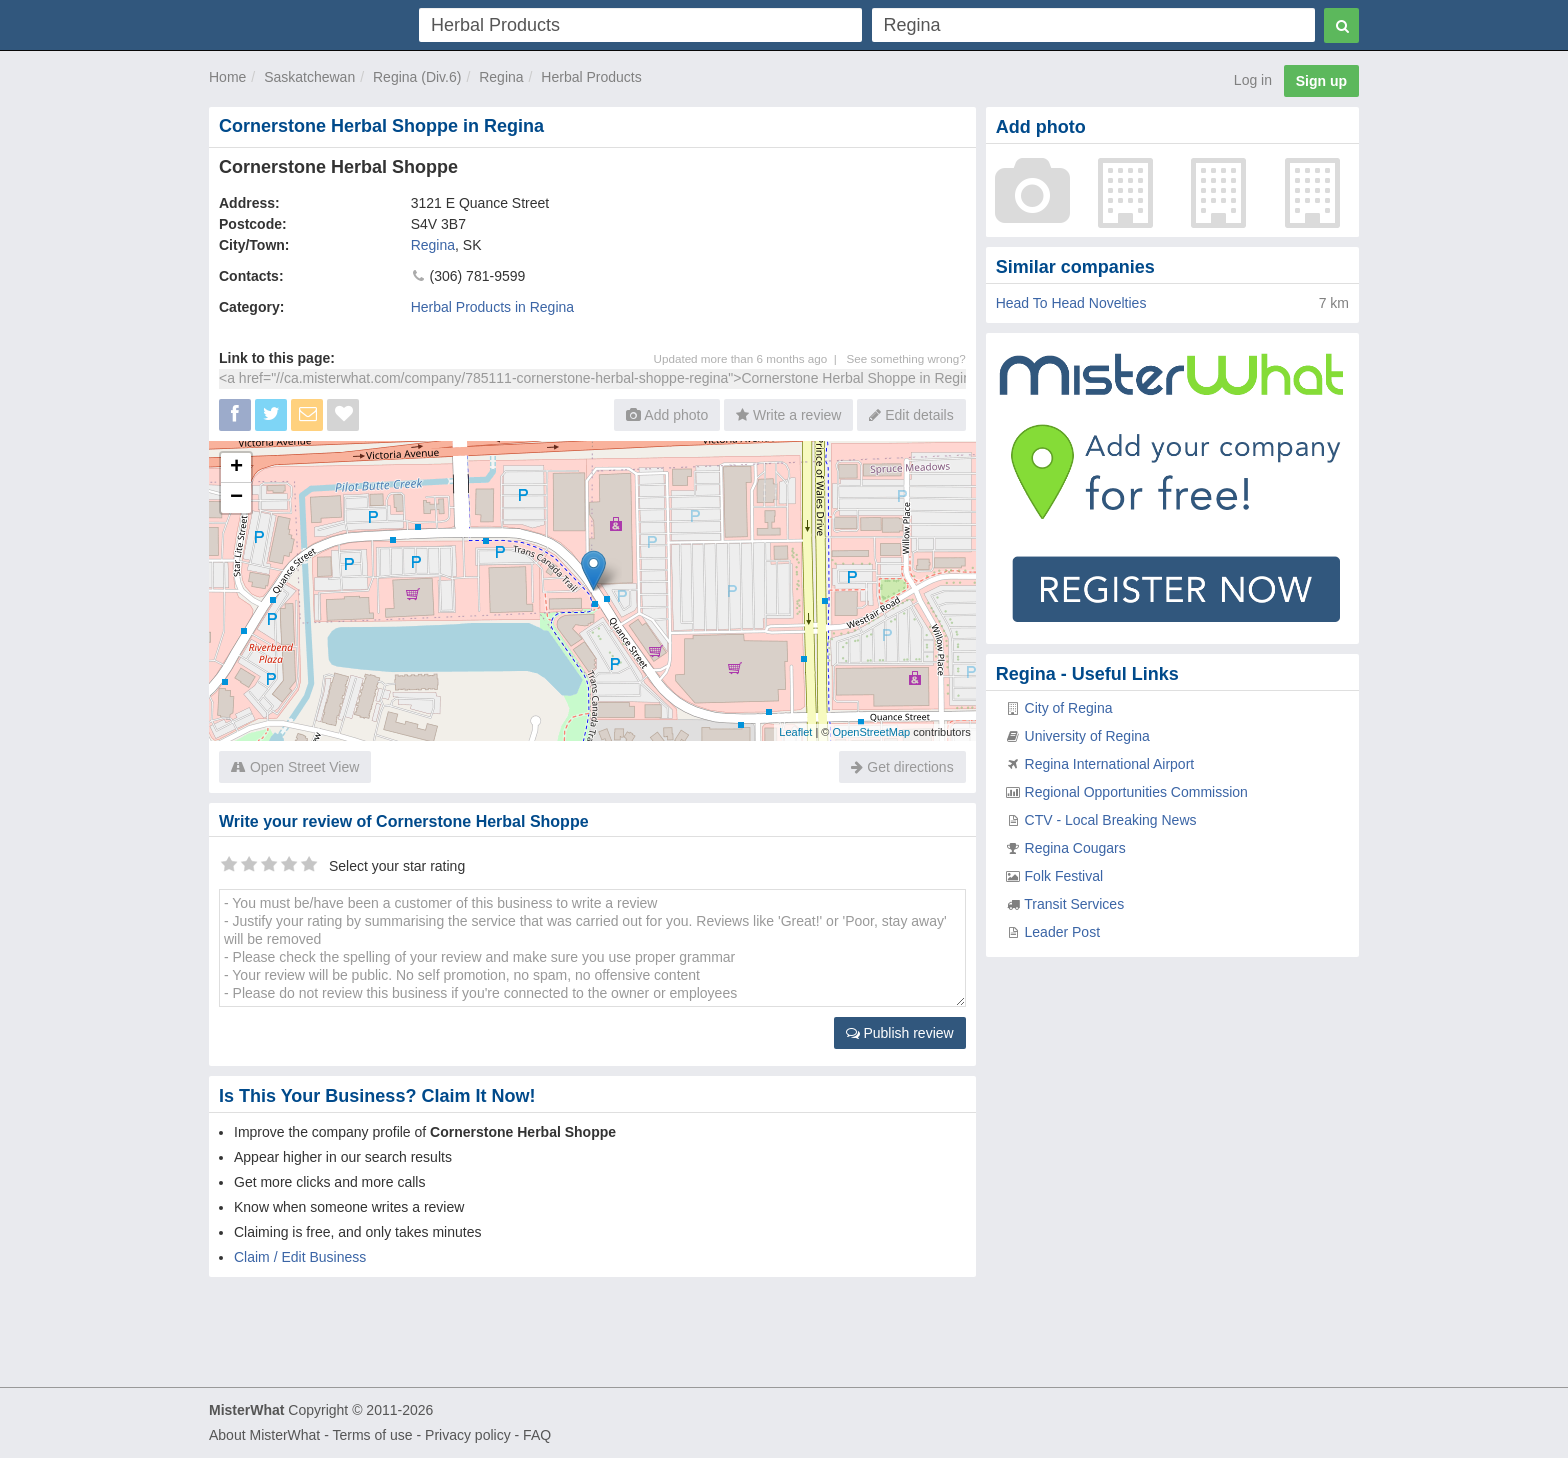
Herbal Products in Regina (492, 307)
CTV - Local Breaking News (1111, 820)
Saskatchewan (309, 77)
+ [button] (236, 468)
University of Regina (1087, 736)
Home (227, 77)
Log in (1253, 80)
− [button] (236, 498)
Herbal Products (591, 77)
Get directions (902, 767)
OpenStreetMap (871, 732)
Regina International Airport (1110, 764)
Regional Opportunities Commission (1136, 792)
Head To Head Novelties (1071, 303)
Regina (501, 77)
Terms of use (372, 1435)
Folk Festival (1064, 876)
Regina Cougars (1075, 848)
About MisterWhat (264, 1435)
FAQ (537, 1435)
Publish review (900, 1033)
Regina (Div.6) (417, 77)
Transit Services (1074, 904)
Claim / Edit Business (300, 1257)
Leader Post (1063, 932)
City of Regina (1069, 708)
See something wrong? (905, 358)
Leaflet (795, 732)
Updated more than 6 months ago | (750, 358)
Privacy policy (468, 1435)
